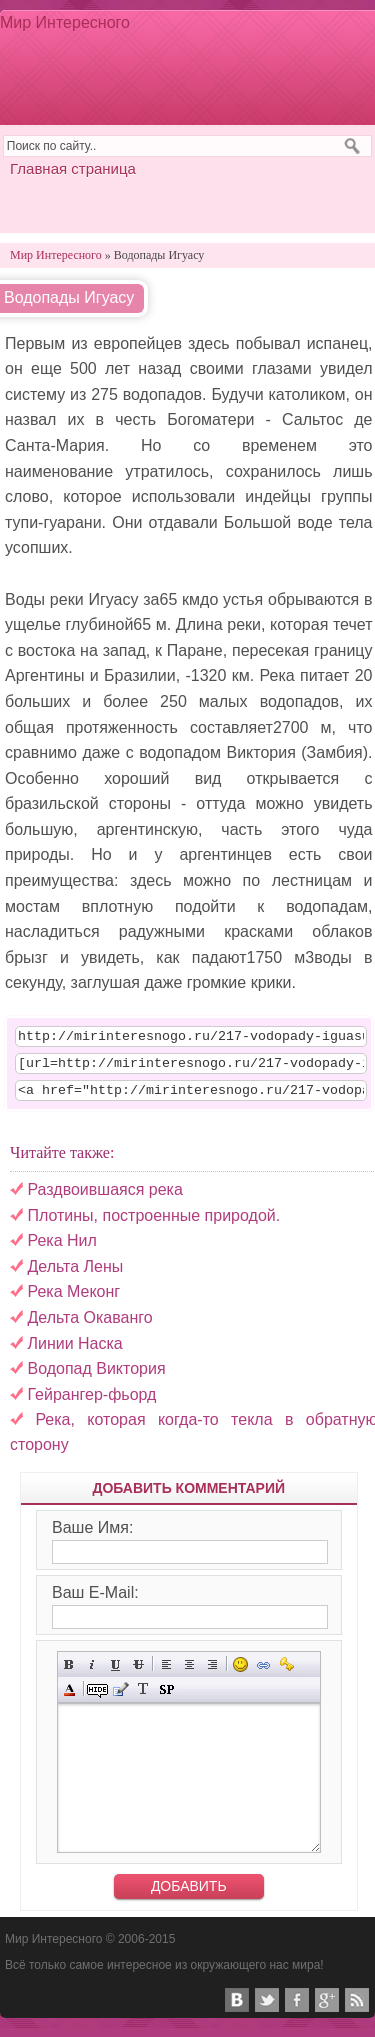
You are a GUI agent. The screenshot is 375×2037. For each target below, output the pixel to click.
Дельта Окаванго (89, 1326)
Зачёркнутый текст (138, 1673)
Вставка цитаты (120, 1698)
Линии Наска (74, 1352)
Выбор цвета (69, 1698)
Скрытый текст (97, 1698)
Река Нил (61, 1249)
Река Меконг (73, 1300)
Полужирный (69, 1673)
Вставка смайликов (240, 1673)
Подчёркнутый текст (115, 1673)
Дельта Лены (75, 1275)
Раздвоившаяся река (104, 1198)
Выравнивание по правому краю (212, 1673)
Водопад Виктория (96, 1377)
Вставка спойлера (166, 1698)
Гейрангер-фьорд (91, 1403)
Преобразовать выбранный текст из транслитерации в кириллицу (143, 1698)
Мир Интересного (65, 22)
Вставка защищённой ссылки (286, 1673)
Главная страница (73, 168)
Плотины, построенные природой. (153, 1224)
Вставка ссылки (263, 1673)
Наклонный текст (92, 1673)
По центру (189, 1673)
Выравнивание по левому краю (166, 1673)
